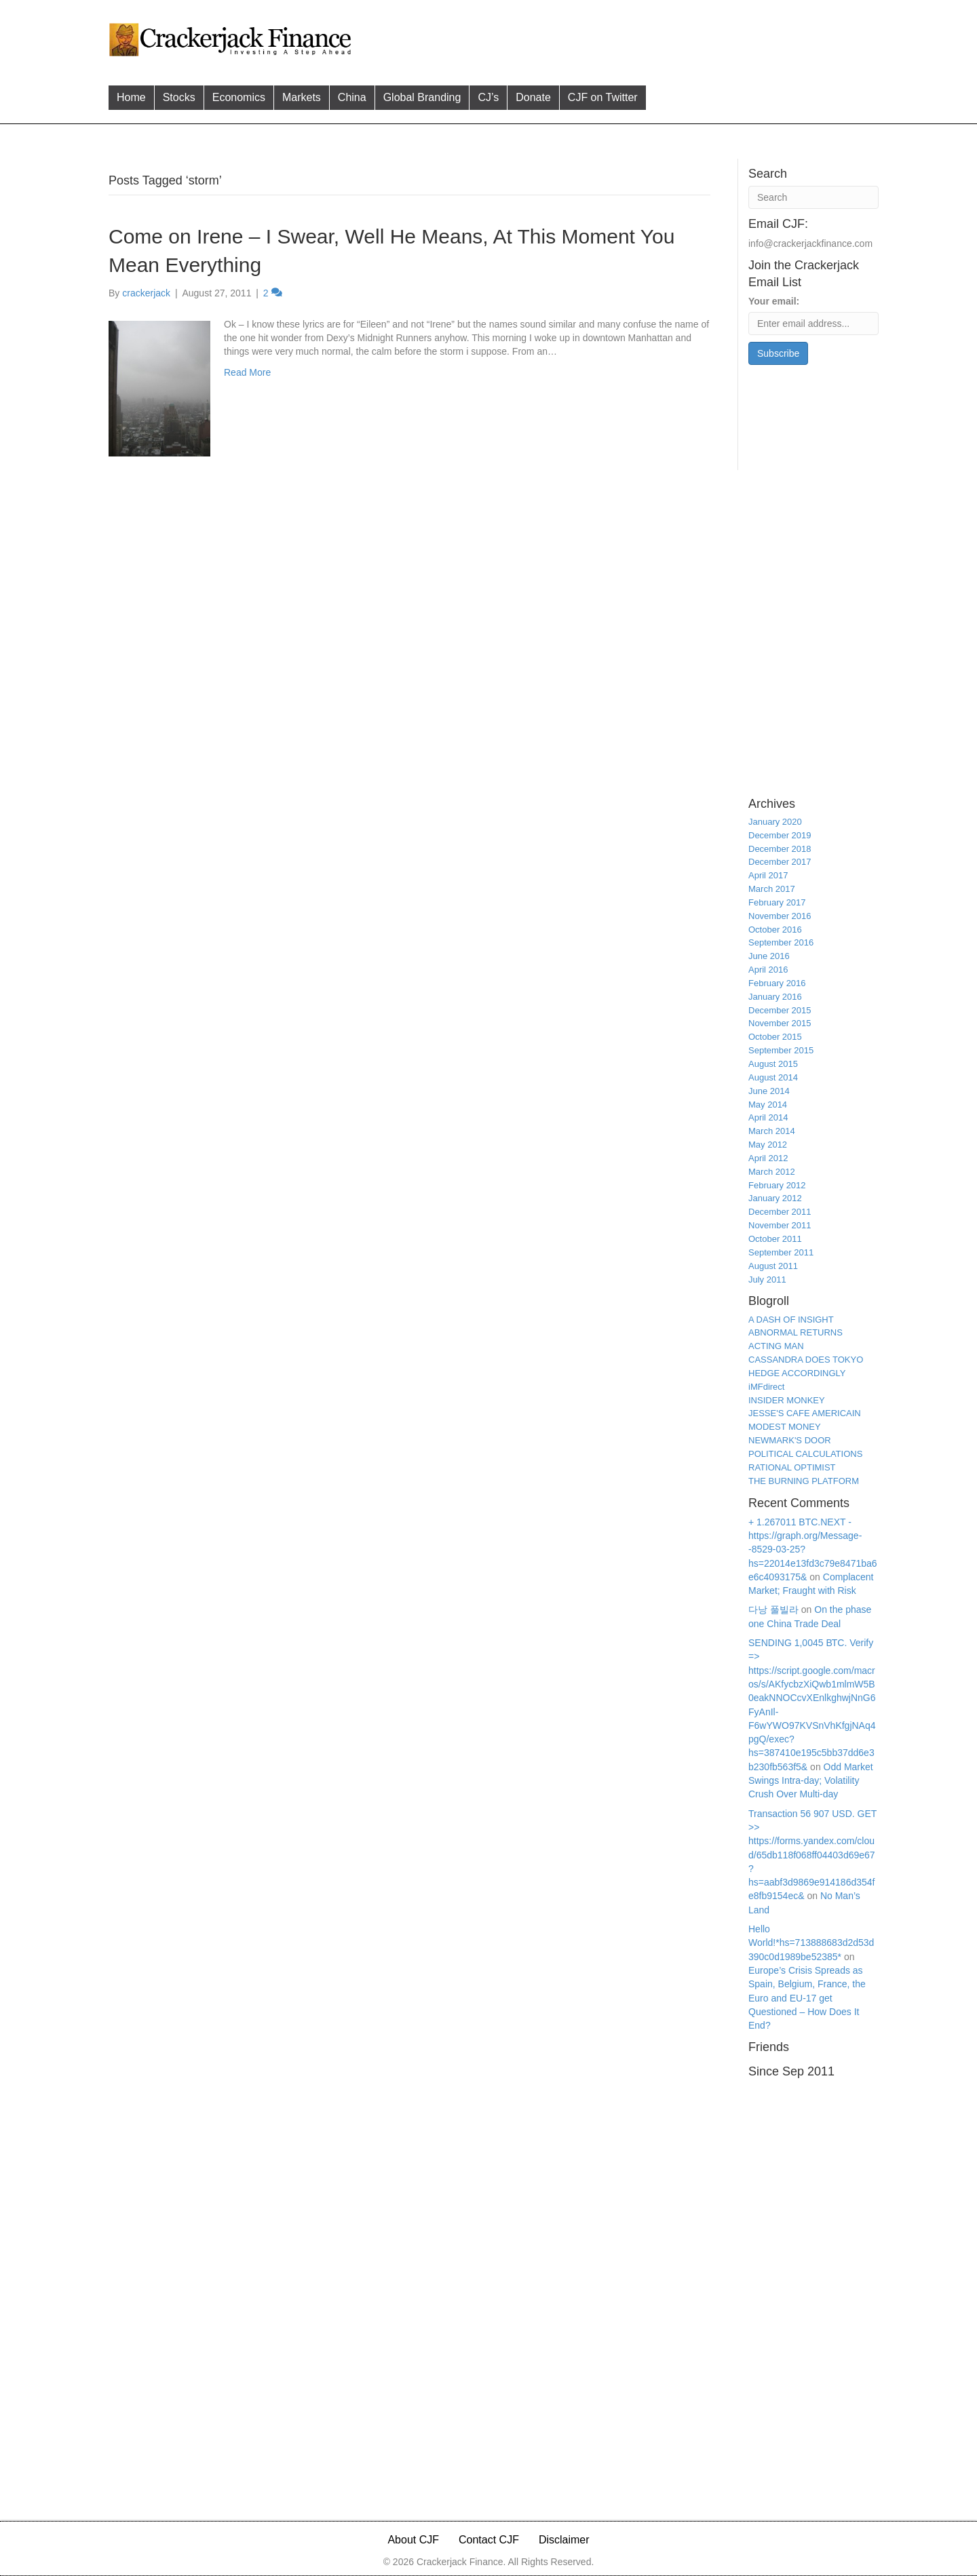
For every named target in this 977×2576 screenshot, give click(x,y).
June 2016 (769, 956)
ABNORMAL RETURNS (795, 1332)
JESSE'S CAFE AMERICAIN (804, 1413)
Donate (533, 97)
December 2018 (779, 849)
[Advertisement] (617, 38)
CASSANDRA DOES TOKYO (805, 1359)
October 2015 (775, 1037)
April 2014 (768, 1117)
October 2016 (775, 929)
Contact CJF (489, 2539)
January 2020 (775, 822)
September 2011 (780, 1252)
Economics (238, 97)
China (352, 97)
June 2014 (769, 1091)
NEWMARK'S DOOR (789, 1440)
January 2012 (775, 1198)
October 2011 (775, 1239)
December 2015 (779, 1010)
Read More (247, 372)
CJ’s (488, 97)
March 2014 (771, 1131)
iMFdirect (766, 1387)
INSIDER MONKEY (786, 1400)
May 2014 (767, 1104)
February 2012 (777, 1185)
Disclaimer (564, 2539)
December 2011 (779, 1212)
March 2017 (771, 889)
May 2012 (767, 1144)
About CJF (413, 2539)
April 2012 (768, 1158)
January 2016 (775, 997)
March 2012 (771, 1172)
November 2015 (779, 1023)
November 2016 (779, 916)
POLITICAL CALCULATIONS (805, 1454)
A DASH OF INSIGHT (791, 1319)
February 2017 (777, 902)
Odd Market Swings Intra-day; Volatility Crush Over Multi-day (810, 1780)
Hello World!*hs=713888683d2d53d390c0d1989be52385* (811, 1943)
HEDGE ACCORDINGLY (797, 1373)
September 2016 (780, 942)
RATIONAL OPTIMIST (792, 1467)
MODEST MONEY (784, 1427)
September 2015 (780, 1050)
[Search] (813, 197)
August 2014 (773, 1077)
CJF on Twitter (603, 97)
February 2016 (777, 983)
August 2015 (773, 1064)
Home (131, 97)
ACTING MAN (776, 1346)
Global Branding (422, 97)
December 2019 (779, 835)
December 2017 (779, 862)
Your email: (773, 301)
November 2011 (779, 1225)
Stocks (179, 97)
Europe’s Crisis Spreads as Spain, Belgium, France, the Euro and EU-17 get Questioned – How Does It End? (807, 1998)
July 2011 (767, 1279)
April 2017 (768, 875)
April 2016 (768, 969)
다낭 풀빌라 (773, 1609)
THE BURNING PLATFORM (803, 1481)
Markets (301, 97)
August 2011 (773, 1266)
